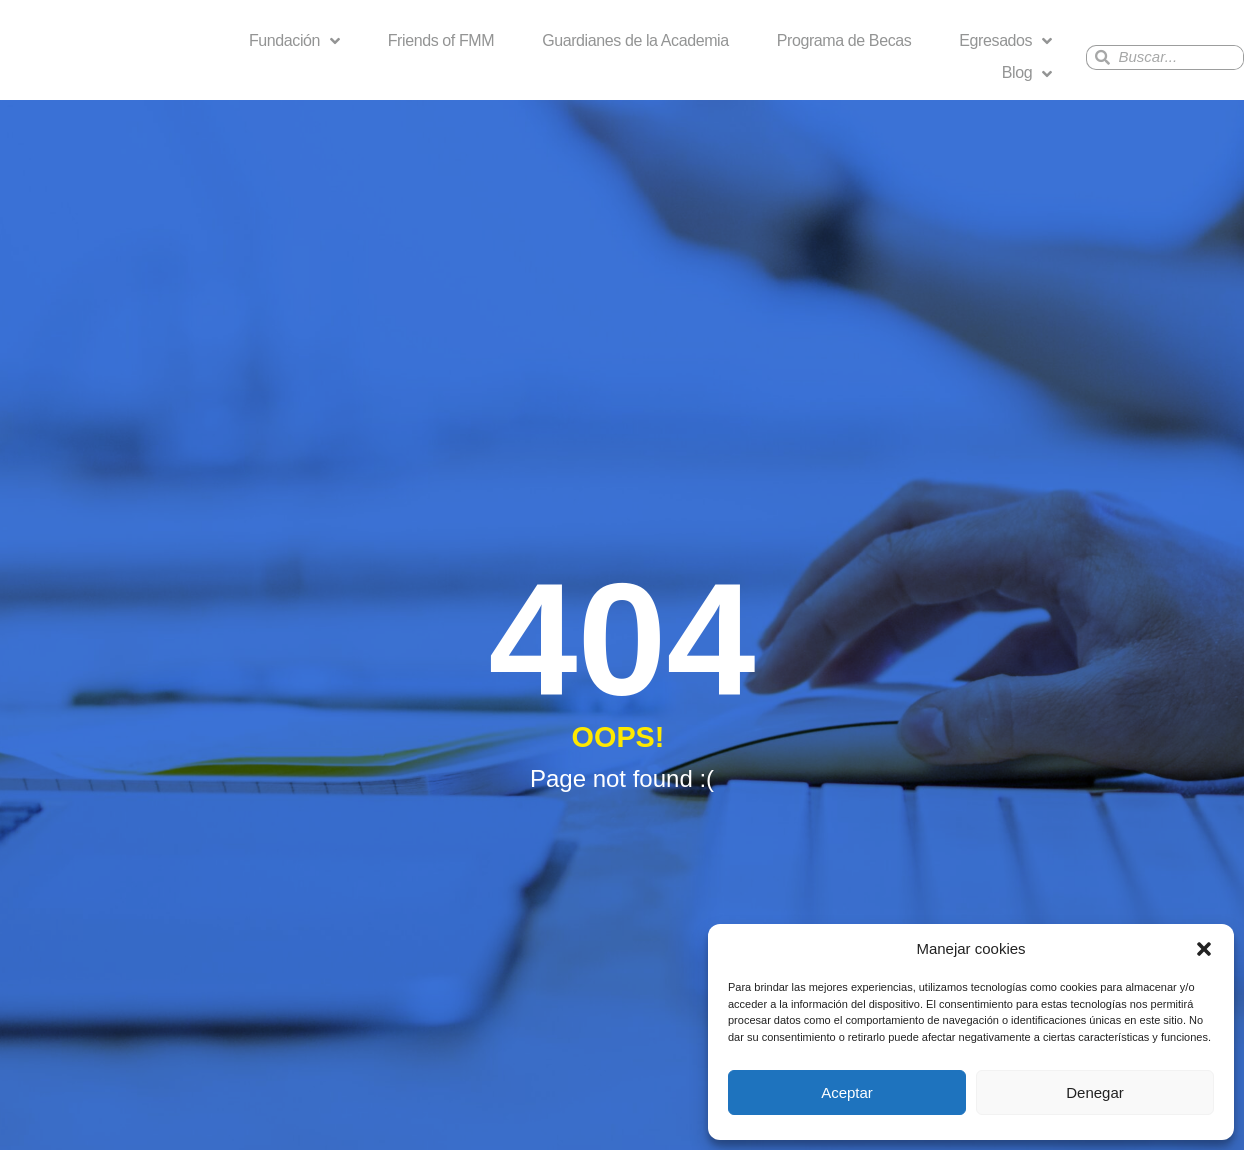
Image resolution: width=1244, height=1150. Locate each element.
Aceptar (847, 1092)
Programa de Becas (844, 40)
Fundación (294, 41)
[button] (1204, 949)
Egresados (1005, 41)
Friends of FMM (441, 40)
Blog (1027, 73)
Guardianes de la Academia (635, 40)
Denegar (1095, 1092)
